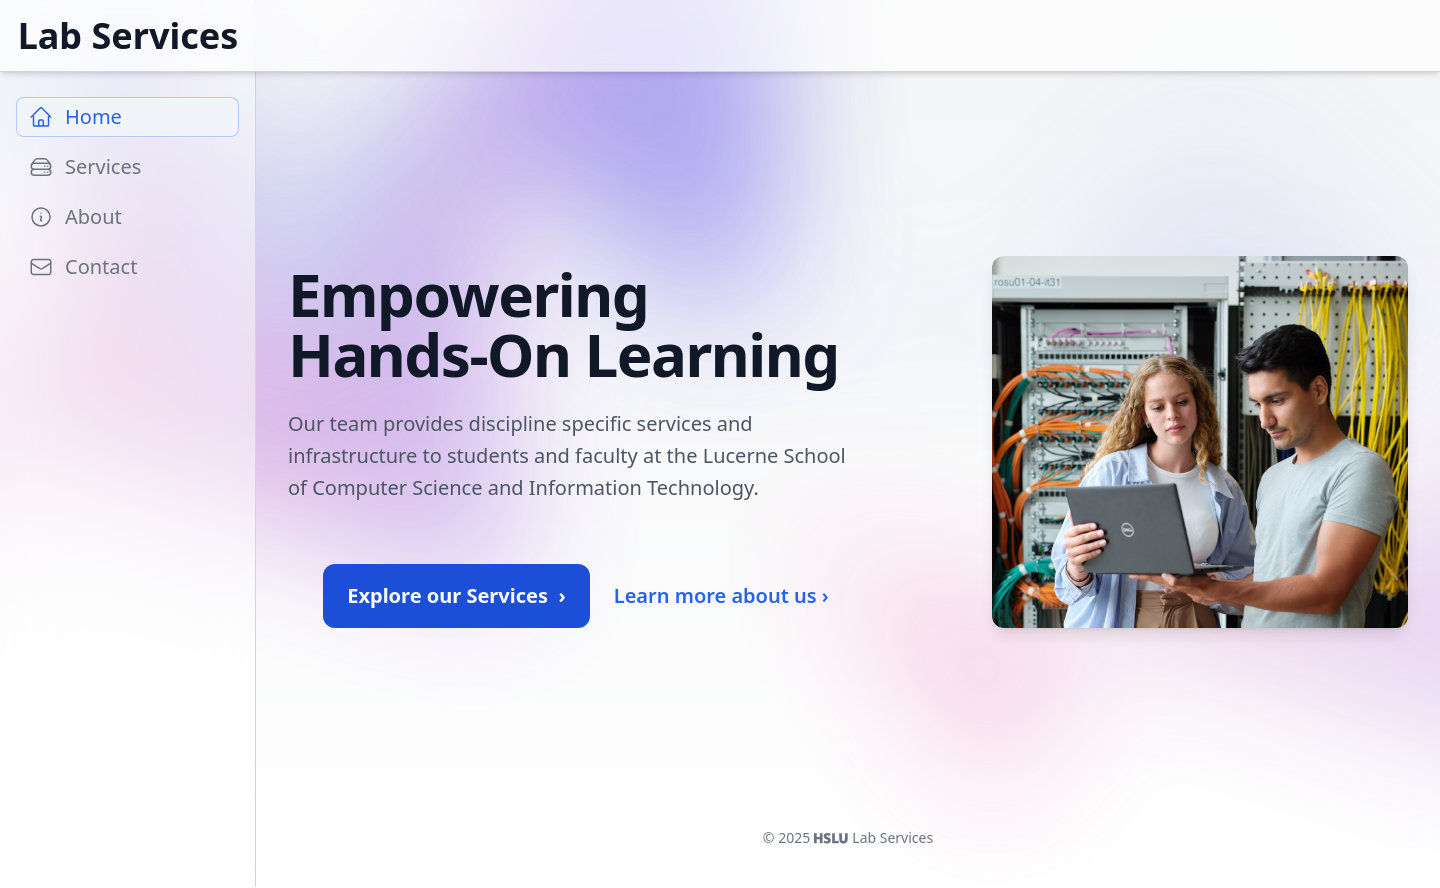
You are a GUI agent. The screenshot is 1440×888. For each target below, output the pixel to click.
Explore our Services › (456, 595)
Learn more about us (721, 596)
